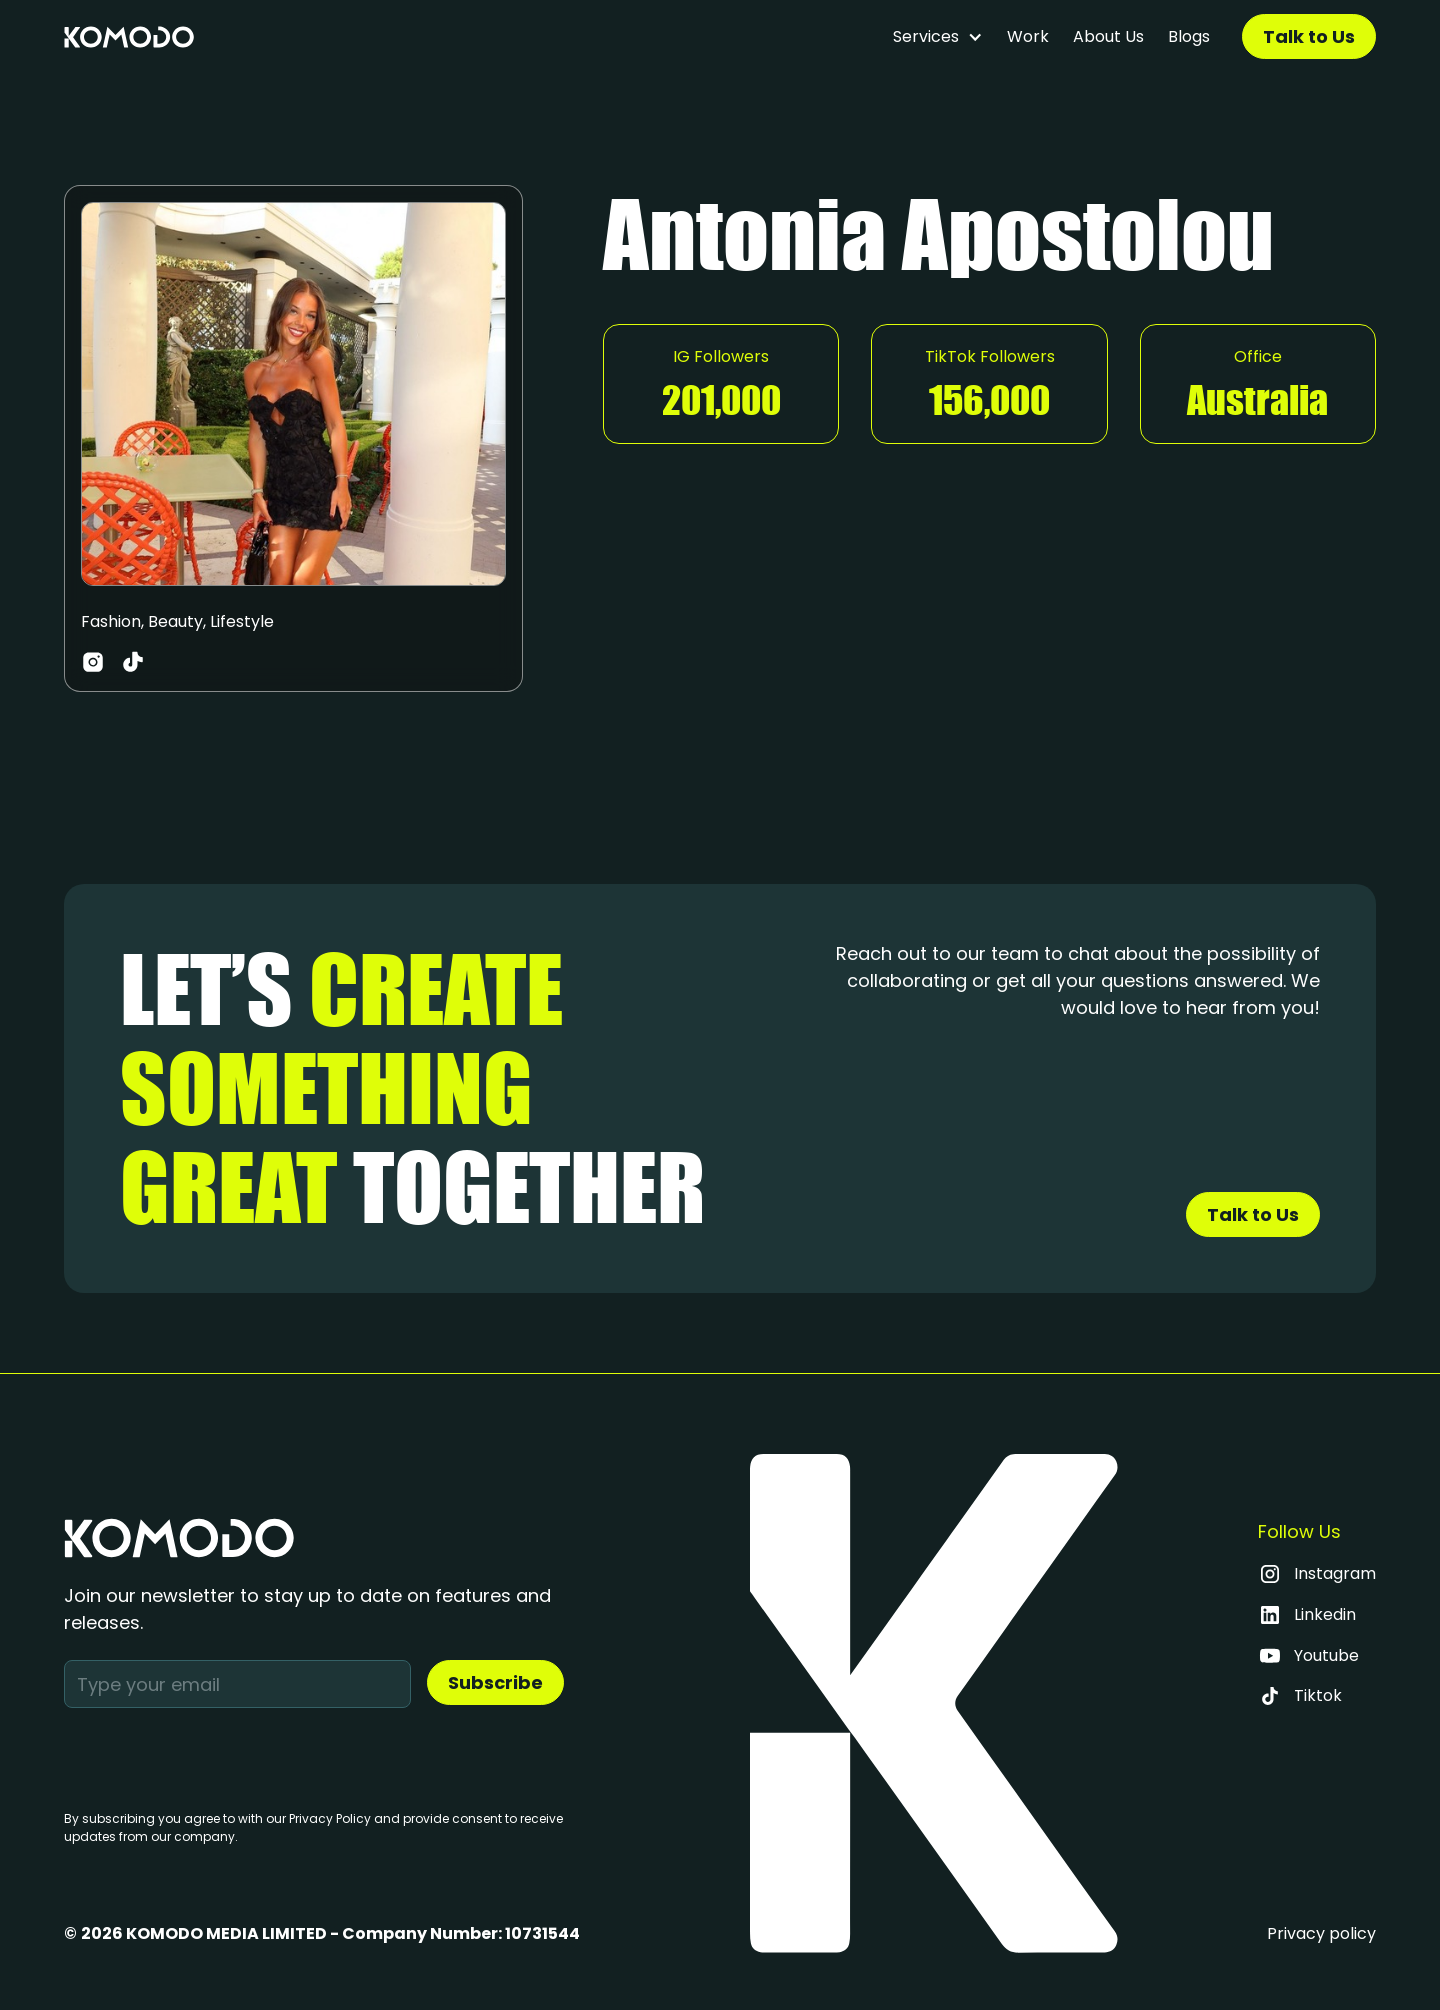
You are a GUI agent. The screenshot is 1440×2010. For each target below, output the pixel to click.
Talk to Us (1309, 36)
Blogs (1189, 36)
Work (1028, 36)
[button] (938, 37)
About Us (1108, 36)
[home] (129, 37)
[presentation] (216, 1755)
